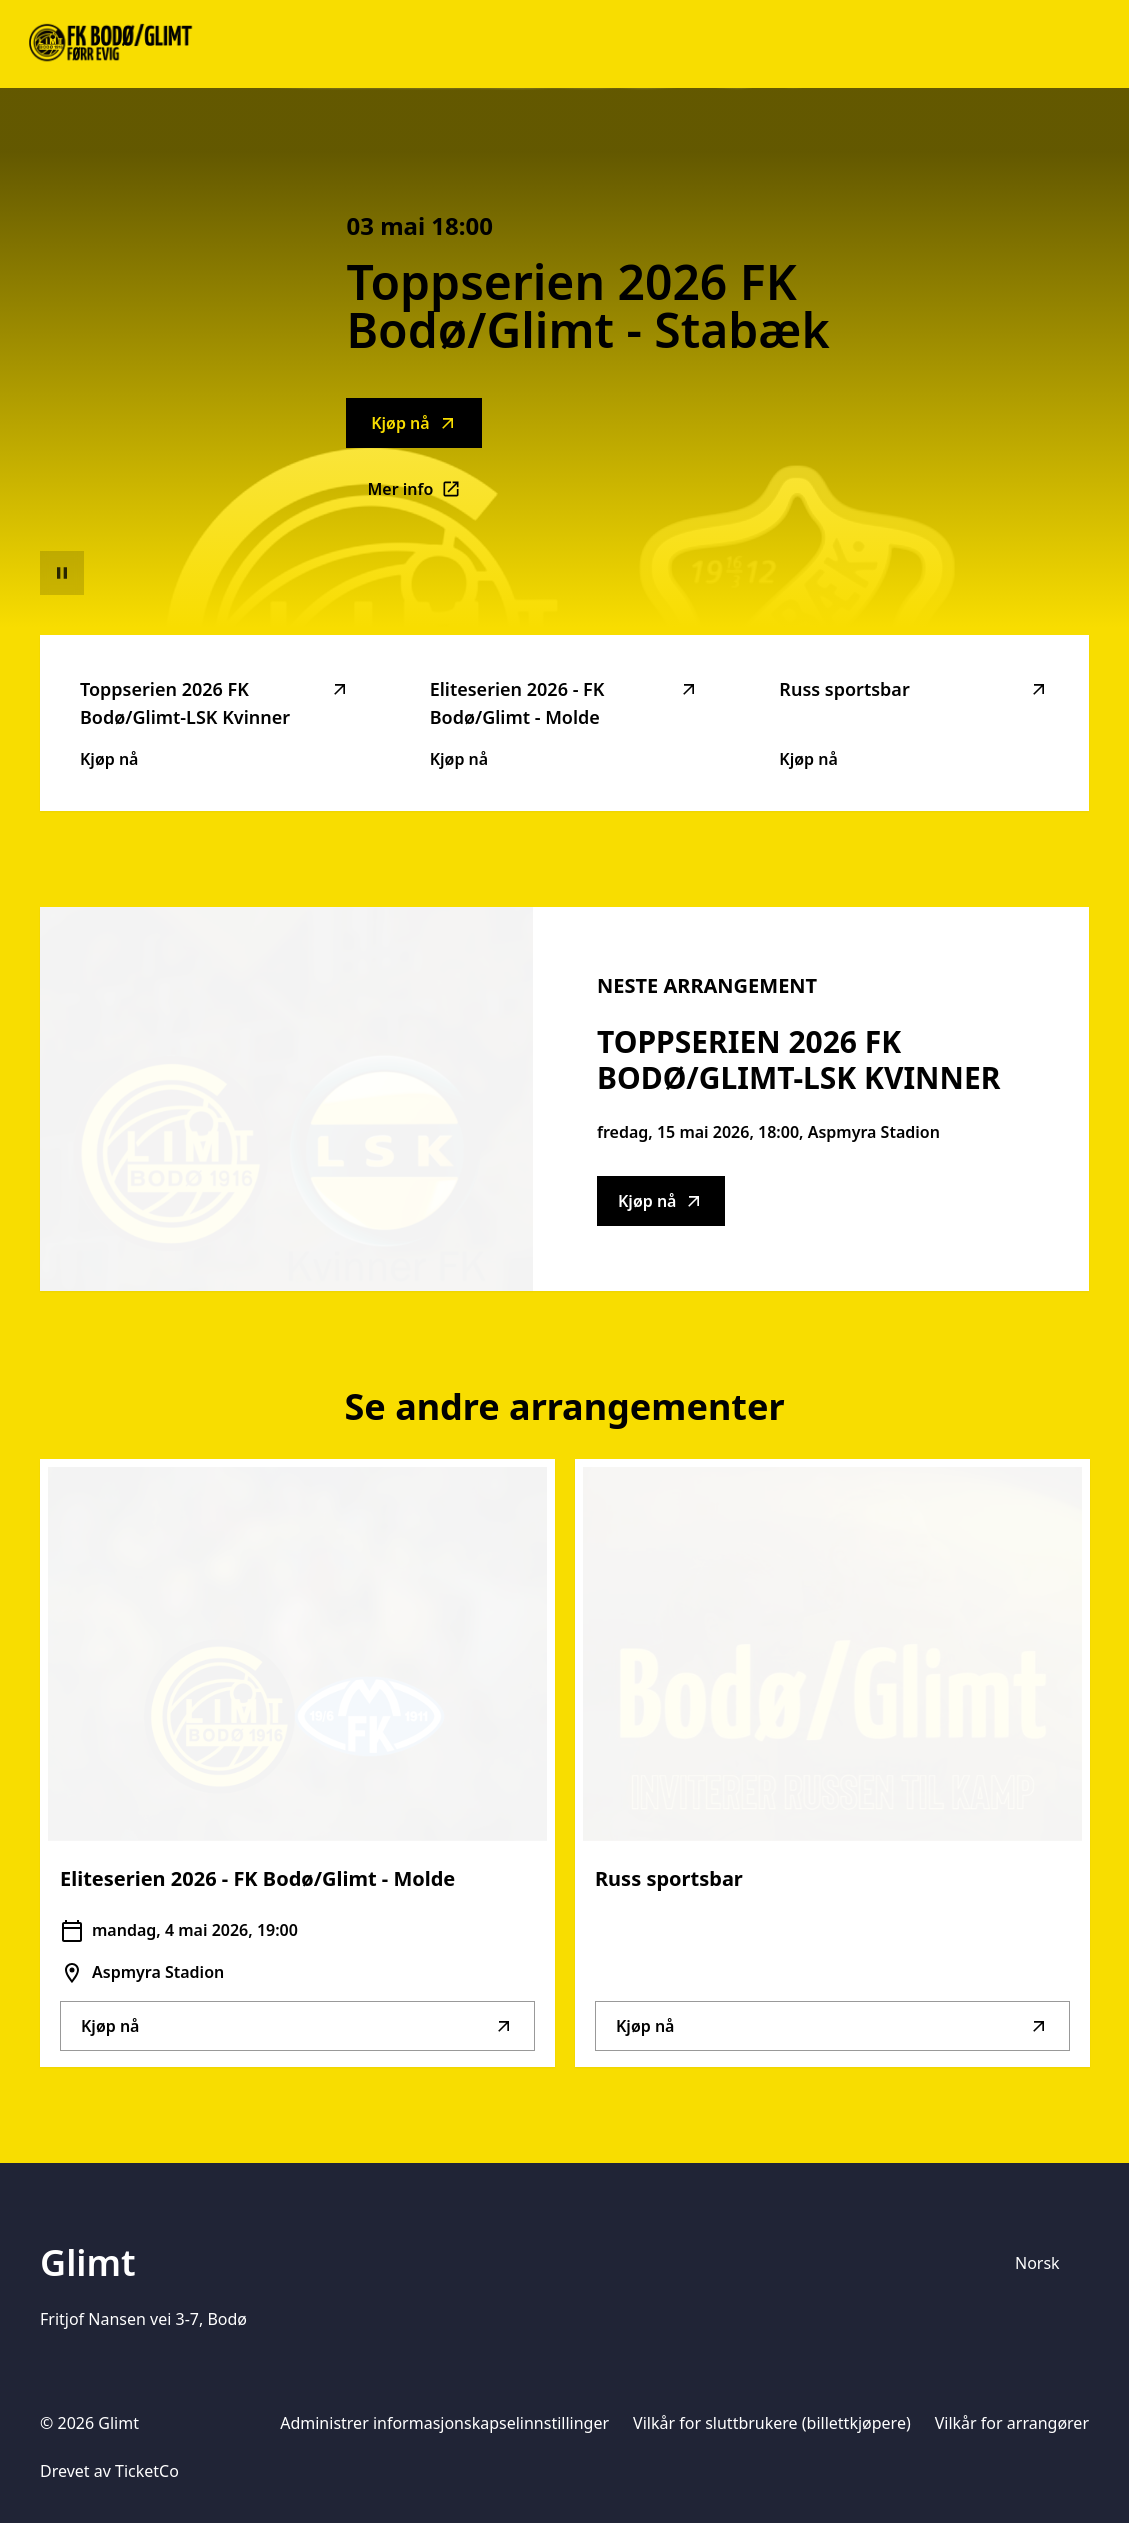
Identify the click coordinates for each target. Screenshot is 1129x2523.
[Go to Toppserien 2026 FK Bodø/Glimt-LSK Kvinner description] (286, 1099)
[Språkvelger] (1046, 2263)
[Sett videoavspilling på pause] (62, 573)
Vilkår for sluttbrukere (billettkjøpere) (772, 2423)
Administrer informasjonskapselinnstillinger (444, 2423)
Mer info (424, 495)
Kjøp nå (414, 423)
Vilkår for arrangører (1012, 2423)
